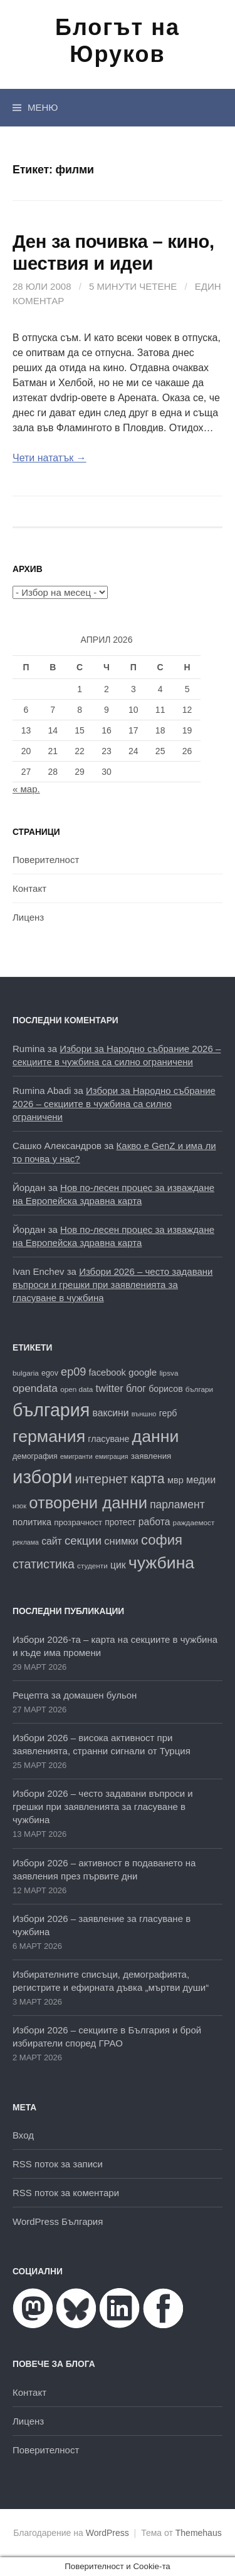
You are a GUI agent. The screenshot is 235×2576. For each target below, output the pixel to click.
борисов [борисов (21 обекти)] (165, 1389)
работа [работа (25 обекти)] (154, 1521)
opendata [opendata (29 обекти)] (35, 1388)
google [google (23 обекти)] (142, 1372)
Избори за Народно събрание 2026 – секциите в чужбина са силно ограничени (114, 1103)
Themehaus (198, 2533)
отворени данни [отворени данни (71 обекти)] (88, 1502)
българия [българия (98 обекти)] (51, 1410)
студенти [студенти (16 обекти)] (92, 1565)
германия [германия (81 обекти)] (49, 1436)
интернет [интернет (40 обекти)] (101, 1479)
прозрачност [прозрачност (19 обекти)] (78, 1522)
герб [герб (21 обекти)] (168, 1413)
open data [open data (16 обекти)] (76, 1389)
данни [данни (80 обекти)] (155, 1436)
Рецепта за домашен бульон (75, 1695)
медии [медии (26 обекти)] (201, 1479)
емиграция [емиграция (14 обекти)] (111, 1456)
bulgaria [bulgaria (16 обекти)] (26, 1373)
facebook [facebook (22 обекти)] (107, 1372)
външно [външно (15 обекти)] (144, 1414)
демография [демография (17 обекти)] (35, 1456)
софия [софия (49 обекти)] (161, 1540)
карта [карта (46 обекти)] (147, 1478)
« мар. (26, 789)
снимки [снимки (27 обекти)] (121, 1541)
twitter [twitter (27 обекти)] (109, 1388)
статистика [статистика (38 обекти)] (44, 1564)
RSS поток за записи (58, 2164)
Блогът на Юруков (117, 40)
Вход (23, 2135)
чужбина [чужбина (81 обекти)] (161, 1562)
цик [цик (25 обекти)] (118, 1565)
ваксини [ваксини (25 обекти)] (111, 1413)
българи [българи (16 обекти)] (199, 1389)
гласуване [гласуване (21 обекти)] (108, 1439)
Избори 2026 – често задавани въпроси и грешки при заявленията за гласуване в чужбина (112, 1284)
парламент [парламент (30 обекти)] (177, 1504)
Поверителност (46, 859)
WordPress (107, 2533)
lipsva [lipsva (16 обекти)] (168, 1373)
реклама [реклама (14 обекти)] (26, 1542)
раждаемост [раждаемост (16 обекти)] (194, 1522)
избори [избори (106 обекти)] (42, 1476)
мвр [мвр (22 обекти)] (175, 1480)
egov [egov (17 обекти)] (49, 1373)
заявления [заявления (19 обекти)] (151, 1456)
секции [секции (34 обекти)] (83, 1540)
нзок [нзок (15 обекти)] (19, 1506)
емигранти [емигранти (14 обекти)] (76, 1456)
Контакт (29, 888)
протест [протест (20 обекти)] (120, 1522)
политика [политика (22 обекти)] (32, 1522)
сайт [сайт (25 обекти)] (51, 1541)
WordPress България (58, 2221)
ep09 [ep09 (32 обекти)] (73, 1372)
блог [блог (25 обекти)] (136, 1388)
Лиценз (28, 917)
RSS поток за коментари (66, 2192)
